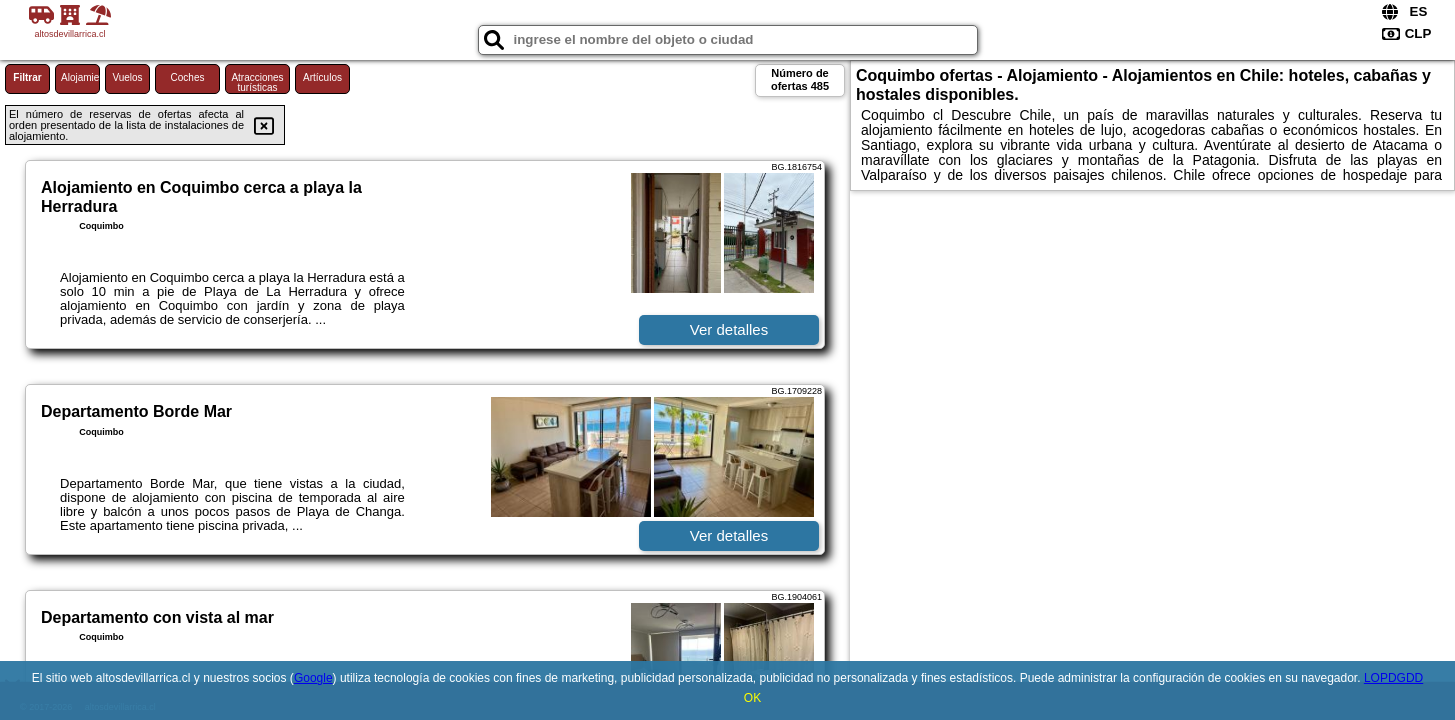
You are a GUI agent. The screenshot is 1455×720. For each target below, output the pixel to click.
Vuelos (127, 77)
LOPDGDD (1393, 678)
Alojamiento (80, 77)
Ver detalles (729, 329)
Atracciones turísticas (257, 82)
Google (313, 678)
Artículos (322, 77)
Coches (188, 77)
